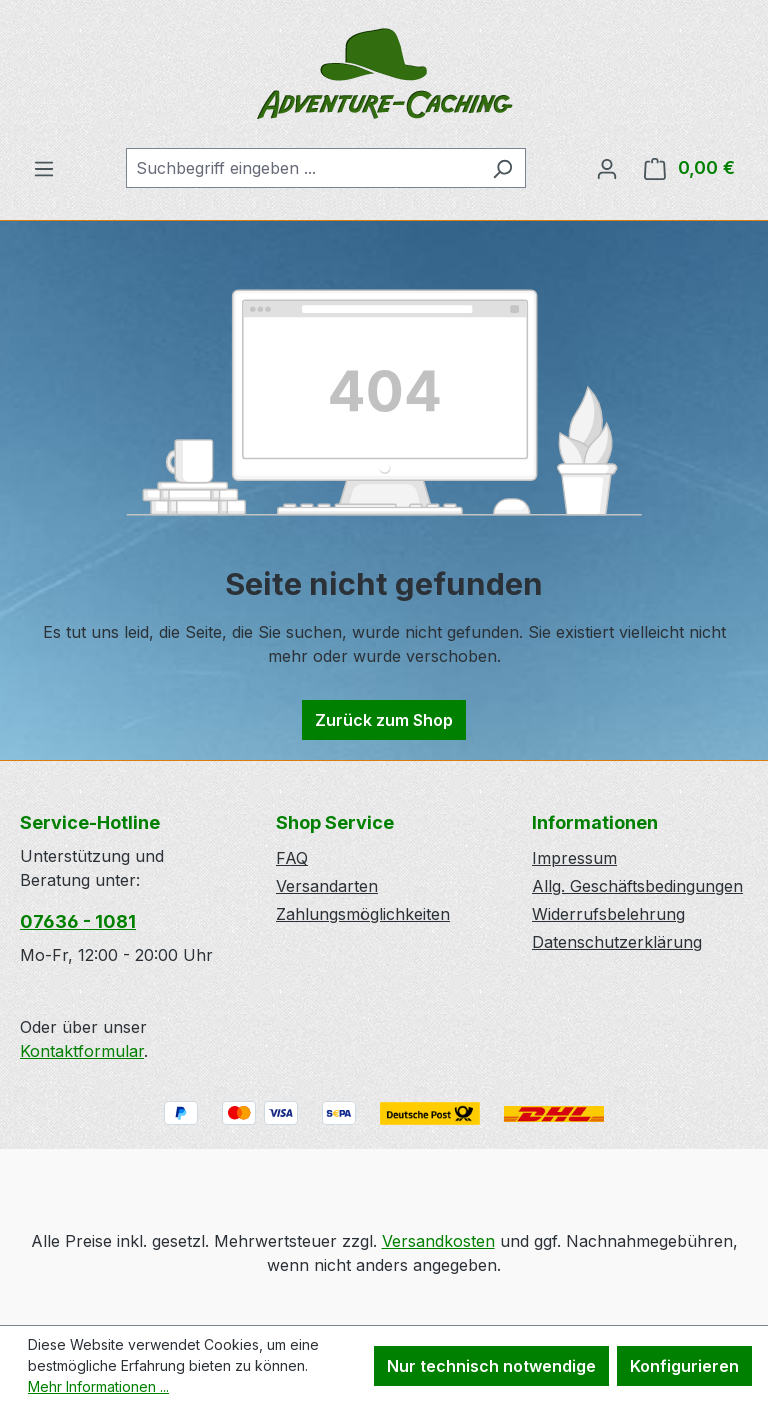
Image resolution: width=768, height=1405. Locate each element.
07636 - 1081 (78, 921)
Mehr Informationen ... (98, 1386)
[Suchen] (502, 168)
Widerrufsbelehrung (608, 914)
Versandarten (327, 886)
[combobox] (303, 168)
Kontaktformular (82, 1051)
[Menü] (44, 168)
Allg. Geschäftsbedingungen (637, 886)
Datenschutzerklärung (617, 942)
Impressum (574, 858)
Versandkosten (438, 1241)
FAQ (292, 858)
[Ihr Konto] (607, 168)
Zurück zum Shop (384, 720)
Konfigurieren (684, 1366)
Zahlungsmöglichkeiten (363, 914)
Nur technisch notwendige (491, 1366)
